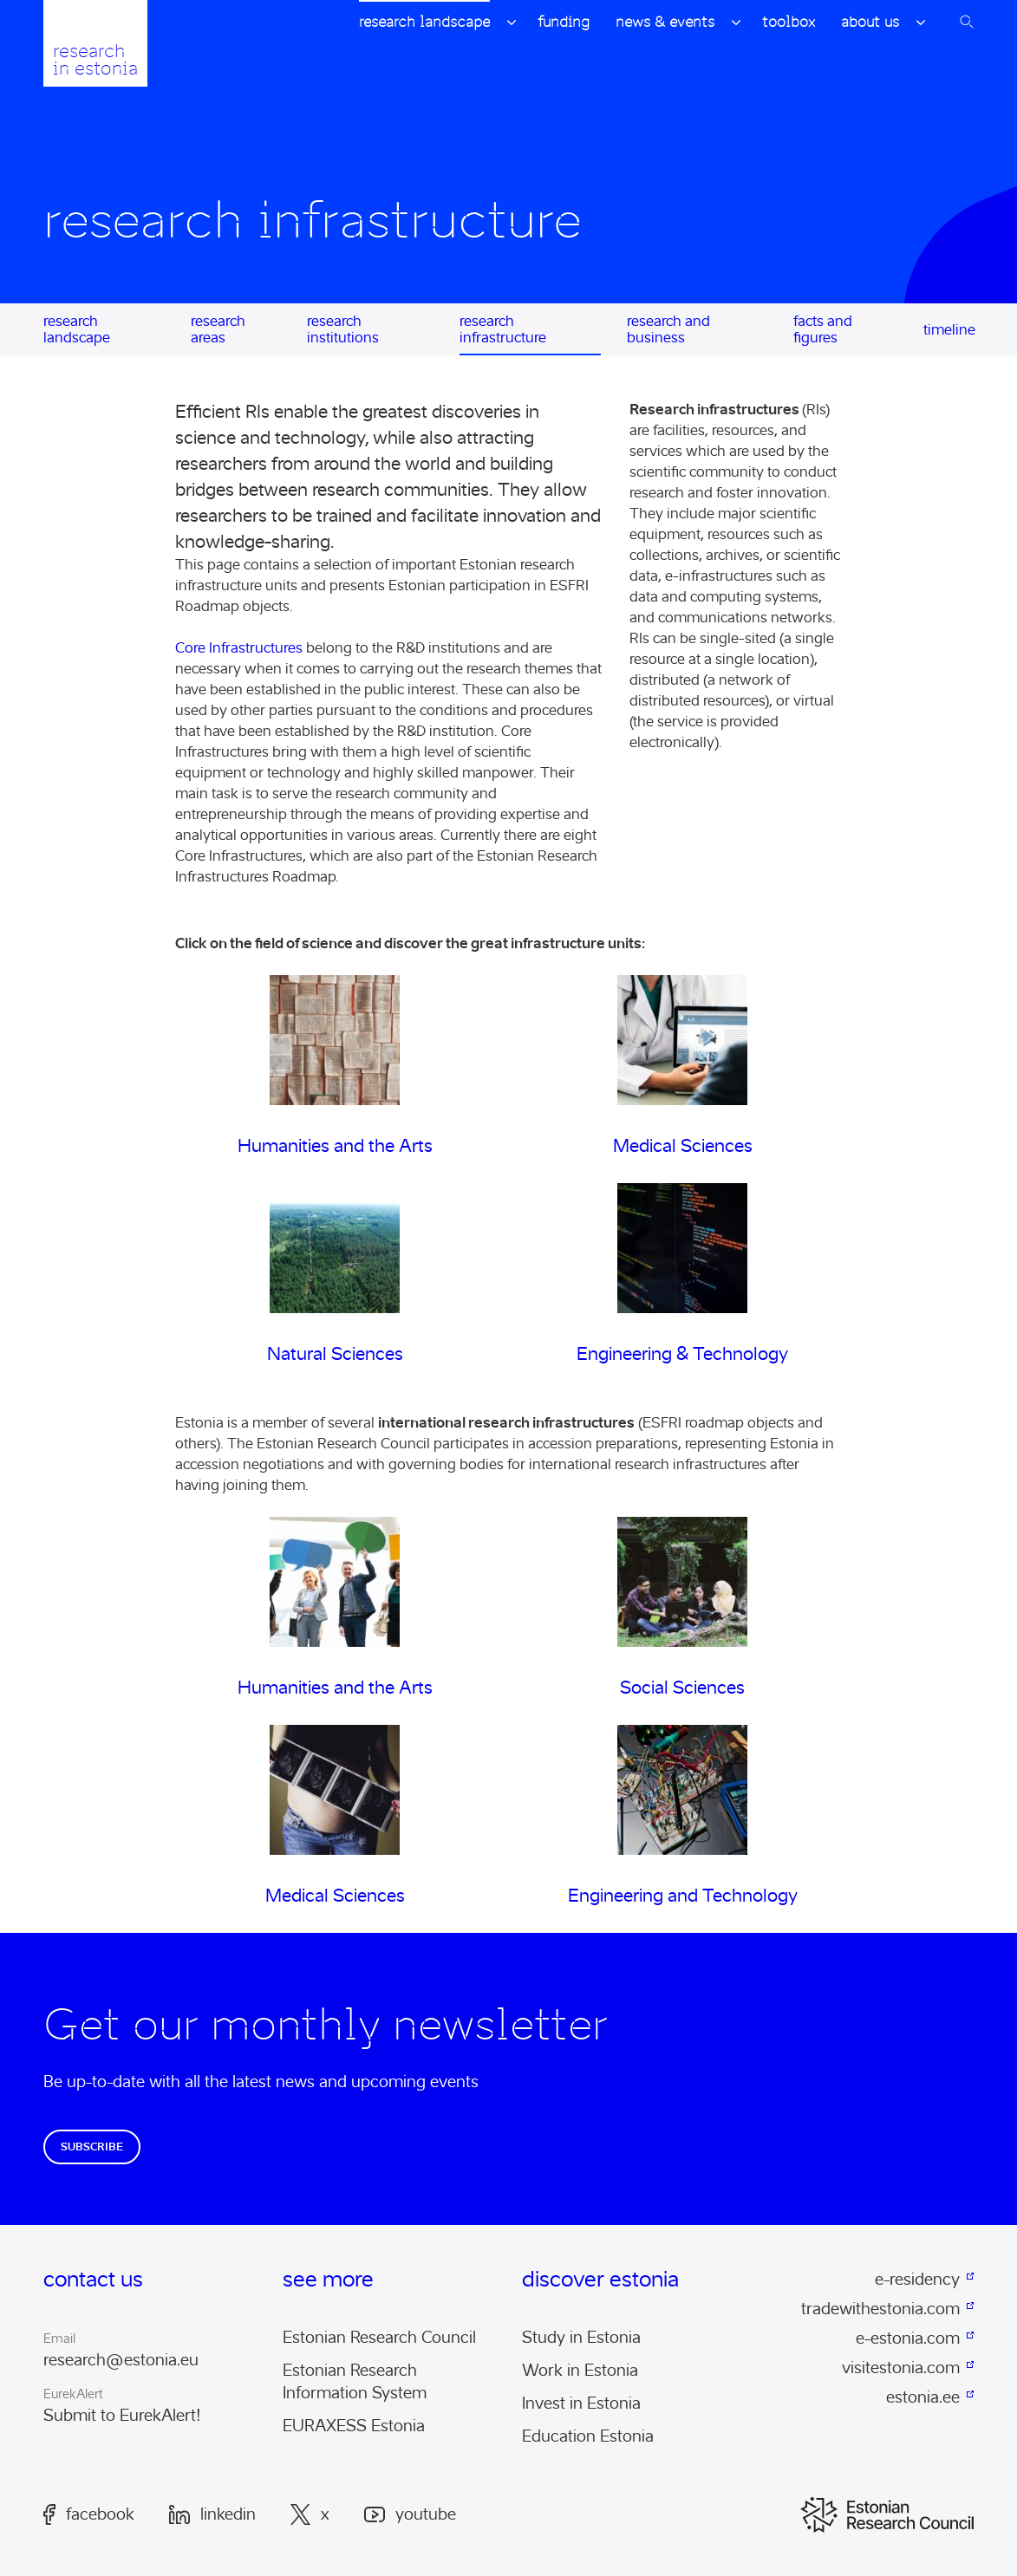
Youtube (410, 2515)
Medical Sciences (683, 1145)
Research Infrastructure (503, 329)
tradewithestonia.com (880, 2309)
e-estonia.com (908, 2338)
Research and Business (668, 329)
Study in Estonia (581, 2337)
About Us (870, 21)
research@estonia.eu (121, 2360)
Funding (564, 21)
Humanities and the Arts (335, 1145)
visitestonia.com (901, 2368)
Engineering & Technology (682, 1353)
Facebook (88, 2514)
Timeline (948, 330)
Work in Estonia (580, 2370)
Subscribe (92, 2146)
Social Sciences (682, 1687)
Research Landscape (424, 21)
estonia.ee (923, 2397)
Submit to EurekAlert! (122, 2415)
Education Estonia (588, 2436)
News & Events (665, 21)
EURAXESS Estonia (354, 2426)
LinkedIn (212, 2514)
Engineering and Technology (683, 1895)
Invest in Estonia (581, 2403)
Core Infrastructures (239, 648)
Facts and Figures (822, 329)
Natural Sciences (335, 1353)
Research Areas (218, 329)
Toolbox (788, 21)
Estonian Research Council (379, 2337)
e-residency (917, 2279)
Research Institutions (343, 329)
